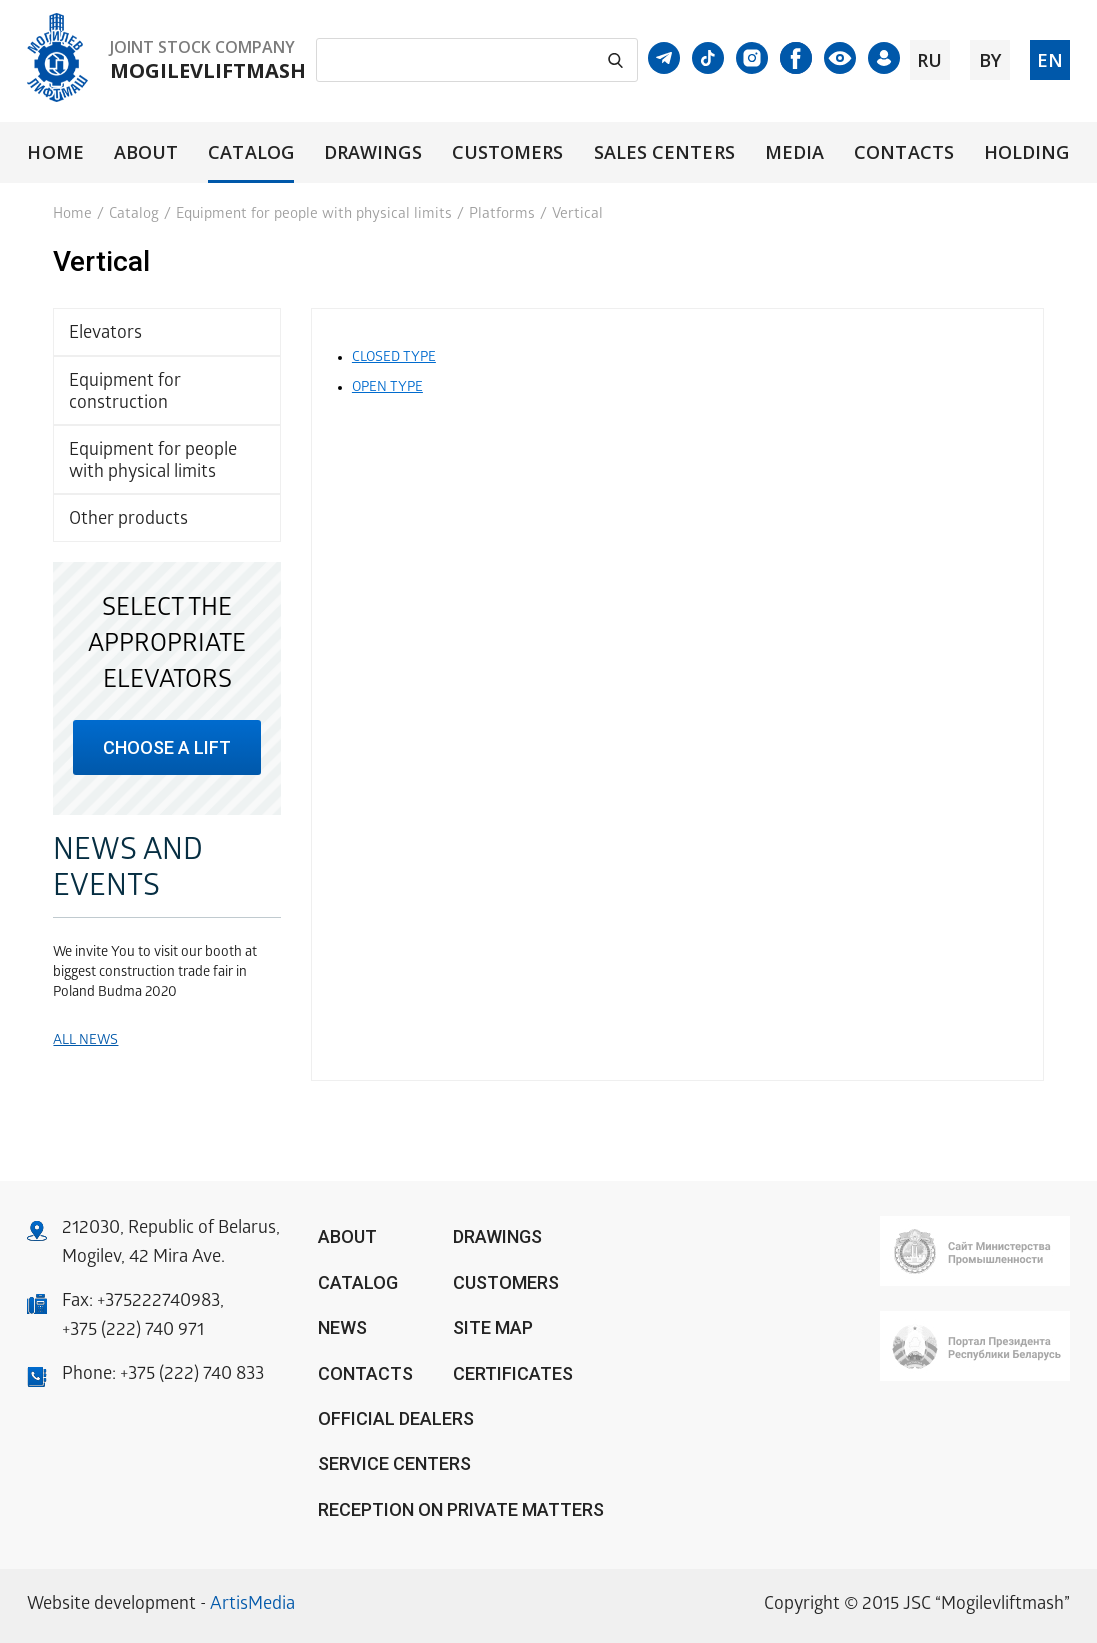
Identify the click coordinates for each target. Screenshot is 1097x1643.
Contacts (904, 152)
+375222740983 (158, 1302)
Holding (1027, 152)
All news (85, 1041)
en (1050, 60)
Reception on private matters (461, 1509)
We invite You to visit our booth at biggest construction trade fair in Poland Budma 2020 (155, 973)
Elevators (105, 334)
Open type (387, 388)
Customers (508, 152)
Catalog (251, 152)
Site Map (493, 1327)
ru (929, 60)
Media (794, 152)
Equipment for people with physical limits (314, 215)
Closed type (394, 358)
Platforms (502, 215)
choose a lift (167, 747)
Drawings (373, 152)
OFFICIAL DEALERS (396, 1418)
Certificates (513, 1373)
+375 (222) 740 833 (192, 1375)
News (342, 1327)
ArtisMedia (252, 1605)
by (990, 60)
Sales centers (664, 152)
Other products (128, 520)
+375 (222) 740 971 (133, 1331)
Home (55, 152)
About (146, 152)
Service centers (394, 1463)
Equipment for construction (125, 393)
